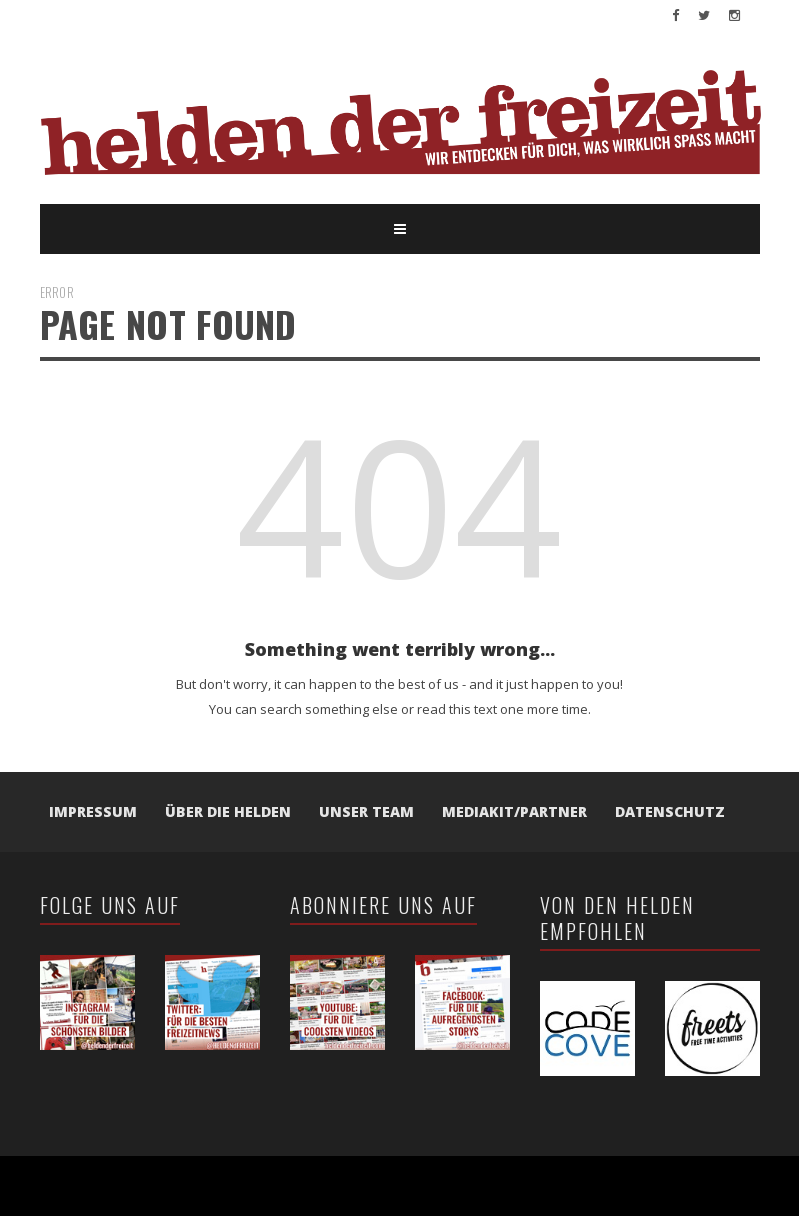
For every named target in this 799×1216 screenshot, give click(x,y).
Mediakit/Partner (514, 811)
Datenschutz (670, 811)
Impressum (93, 811)
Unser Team (366, 811)
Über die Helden (228, 811)
